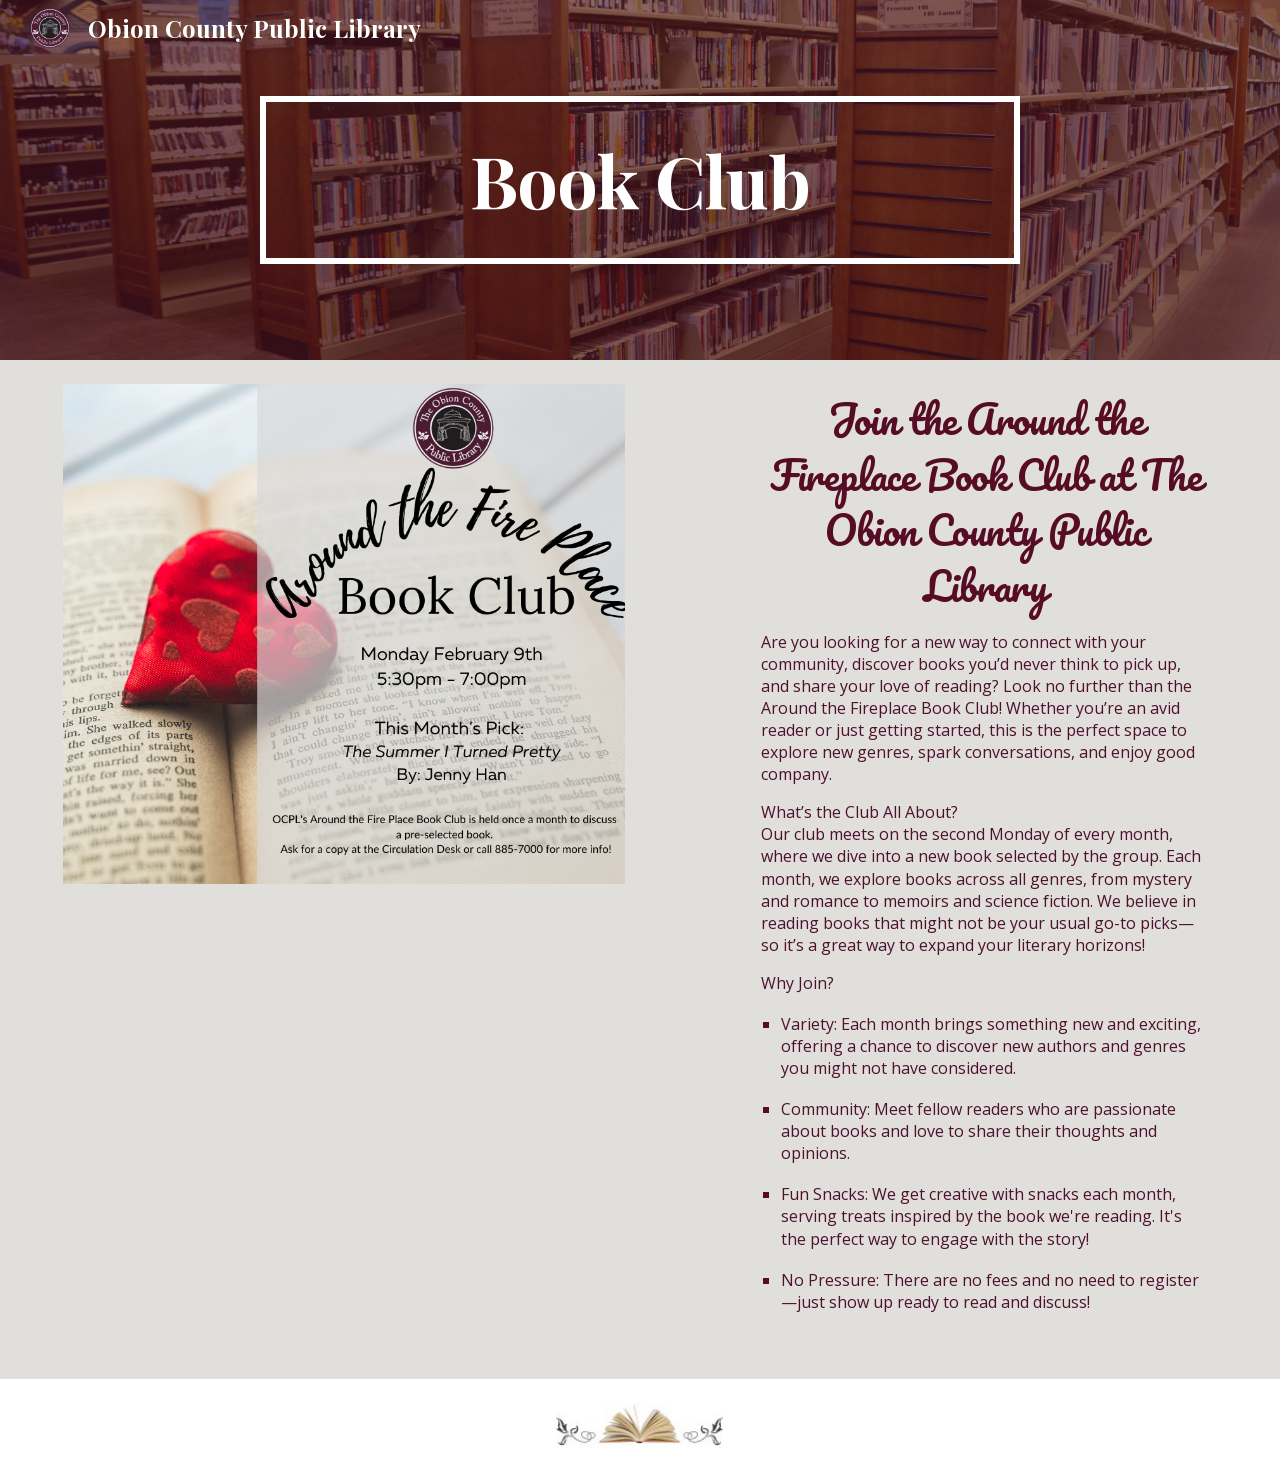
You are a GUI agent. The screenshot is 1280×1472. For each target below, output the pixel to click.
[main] (640, 180)
